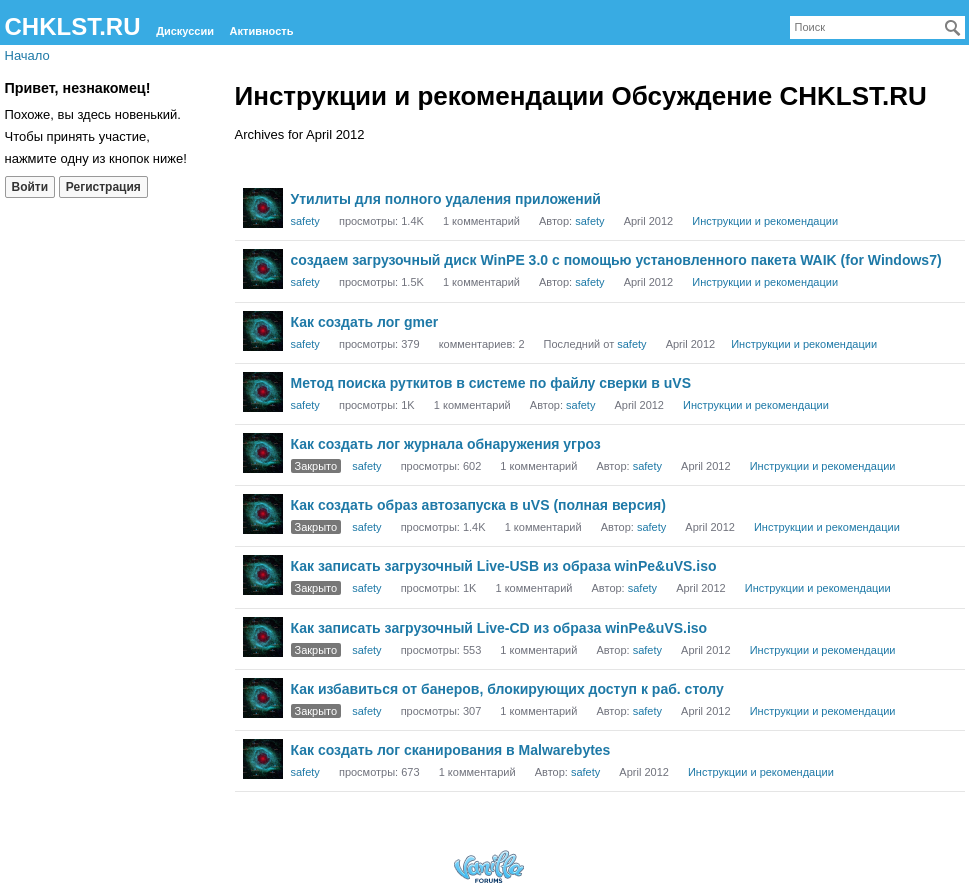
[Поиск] (953, 28)
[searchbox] (877, 27)
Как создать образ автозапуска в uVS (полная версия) (478, 505)
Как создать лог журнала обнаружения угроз (446, 444)
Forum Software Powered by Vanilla (489, 866)
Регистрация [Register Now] (103, 187)
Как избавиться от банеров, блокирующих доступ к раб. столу (507, 689)
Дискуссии (185, 31)
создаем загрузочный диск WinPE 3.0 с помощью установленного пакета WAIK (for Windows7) (616, 260)
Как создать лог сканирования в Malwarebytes (451, 750)
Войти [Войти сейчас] (30, 187)
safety (305, 221)
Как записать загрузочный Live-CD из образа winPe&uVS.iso (499, 628)
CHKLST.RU (73, 26)
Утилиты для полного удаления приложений (446, 199)
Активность (262, 31)
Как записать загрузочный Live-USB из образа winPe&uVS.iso (504, 566)
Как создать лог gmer (365, 322)
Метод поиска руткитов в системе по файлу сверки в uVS (491, 383)
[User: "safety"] (263, 208)
